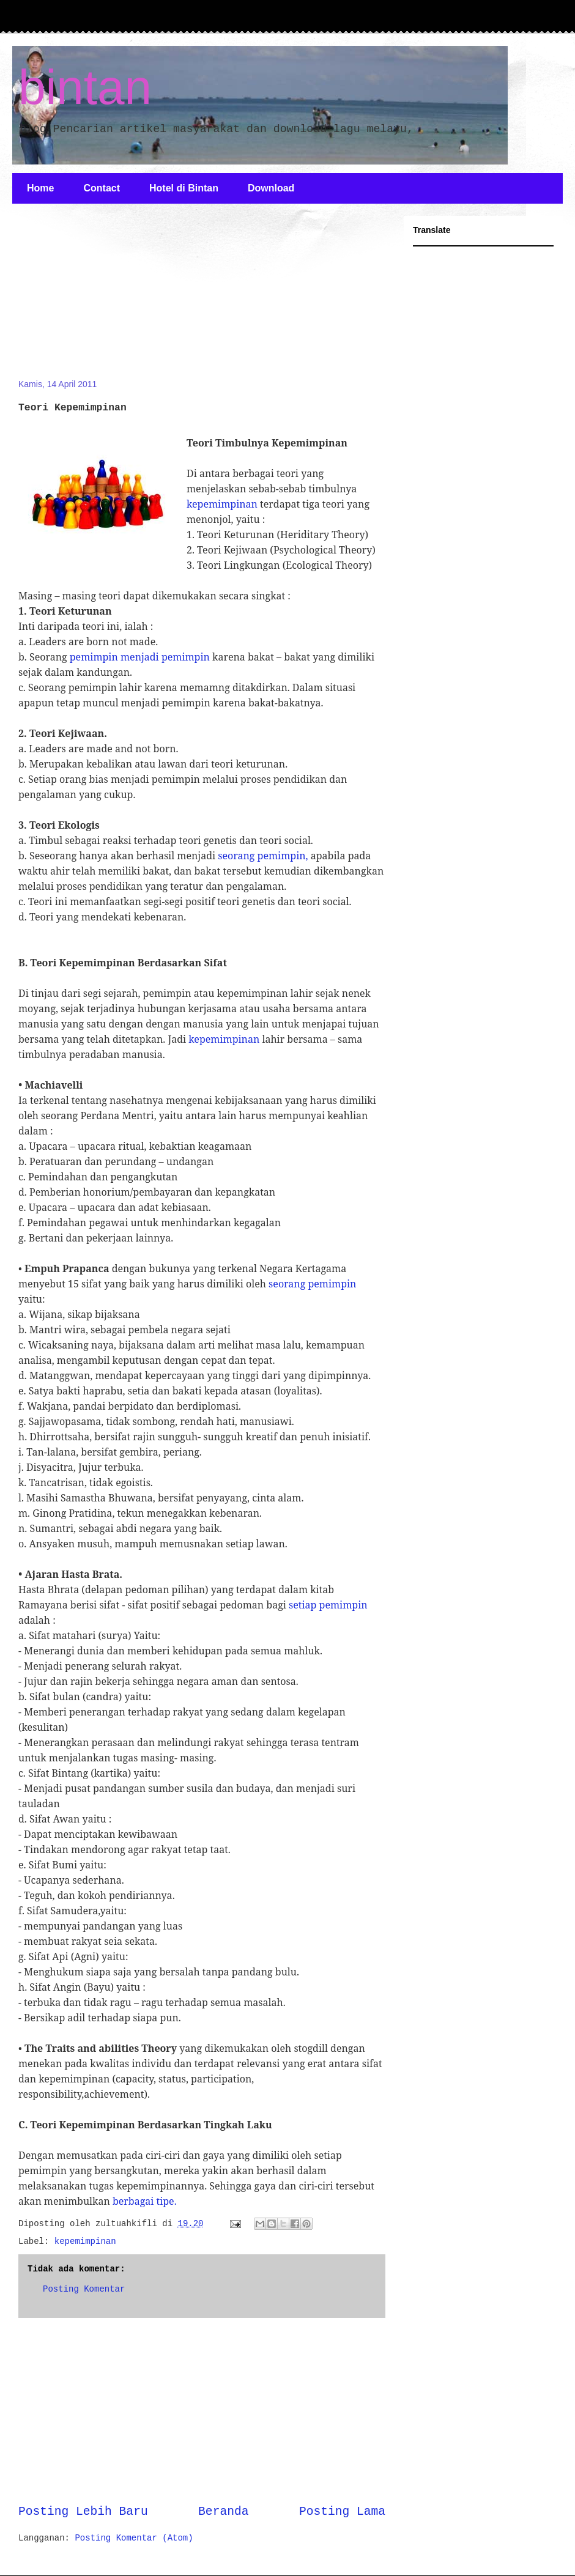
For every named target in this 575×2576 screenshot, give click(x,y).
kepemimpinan (222, 504)
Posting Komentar (84, 2289)
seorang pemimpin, (263, 855)
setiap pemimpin (328, 1605)
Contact (101, 188)
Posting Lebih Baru (83, 2512)
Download (271, 188)
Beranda (223, 2512)
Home (40, 188)
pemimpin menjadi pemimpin (140, 657)
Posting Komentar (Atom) (134, 2538)
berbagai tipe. (145, 2201)
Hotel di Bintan (183, 188)
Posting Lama (342, 2512)
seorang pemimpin (312, 1283)
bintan (85, 87)
